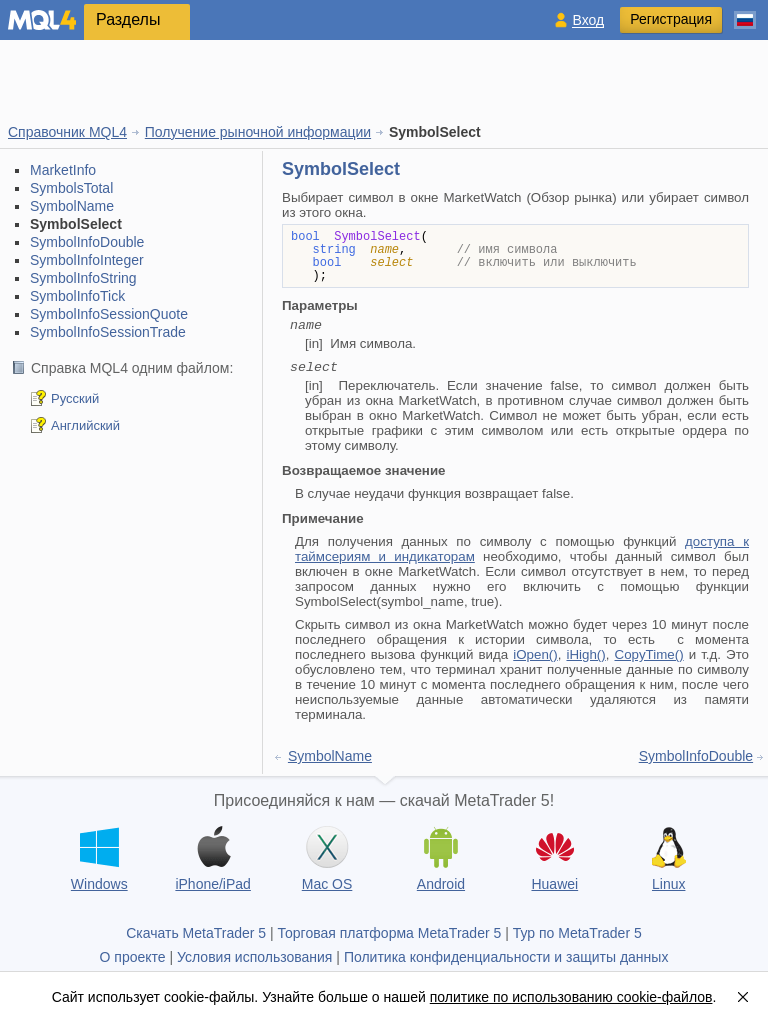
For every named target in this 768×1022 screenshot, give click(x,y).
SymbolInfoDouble (87, 242)
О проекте (133, 957)
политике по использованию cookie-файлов (571, 997)
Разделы (128, 19)
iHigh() (585, 654)
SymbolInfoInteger (87, 260)
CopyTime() (649, 654)
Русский (75, 398)
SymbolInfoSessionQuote (109, 314)
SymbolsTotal (71, 188)
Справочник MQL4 (67, 132)
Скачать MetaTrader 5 (196, 933)
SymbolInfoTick (77, 296)
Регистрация (671, 19)
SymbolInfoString (83, 278)
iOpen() (535, 654)
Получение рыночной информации (258, 132)
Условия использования (254, 957)
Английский (85, 425)
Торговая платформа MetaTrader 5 (390, 933)
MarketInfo (63, 170)
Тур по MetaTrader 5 (577, 933)
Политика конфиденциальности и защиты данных (506, 957)
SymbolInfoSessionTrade (108, 332)
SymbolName (72, 206)
